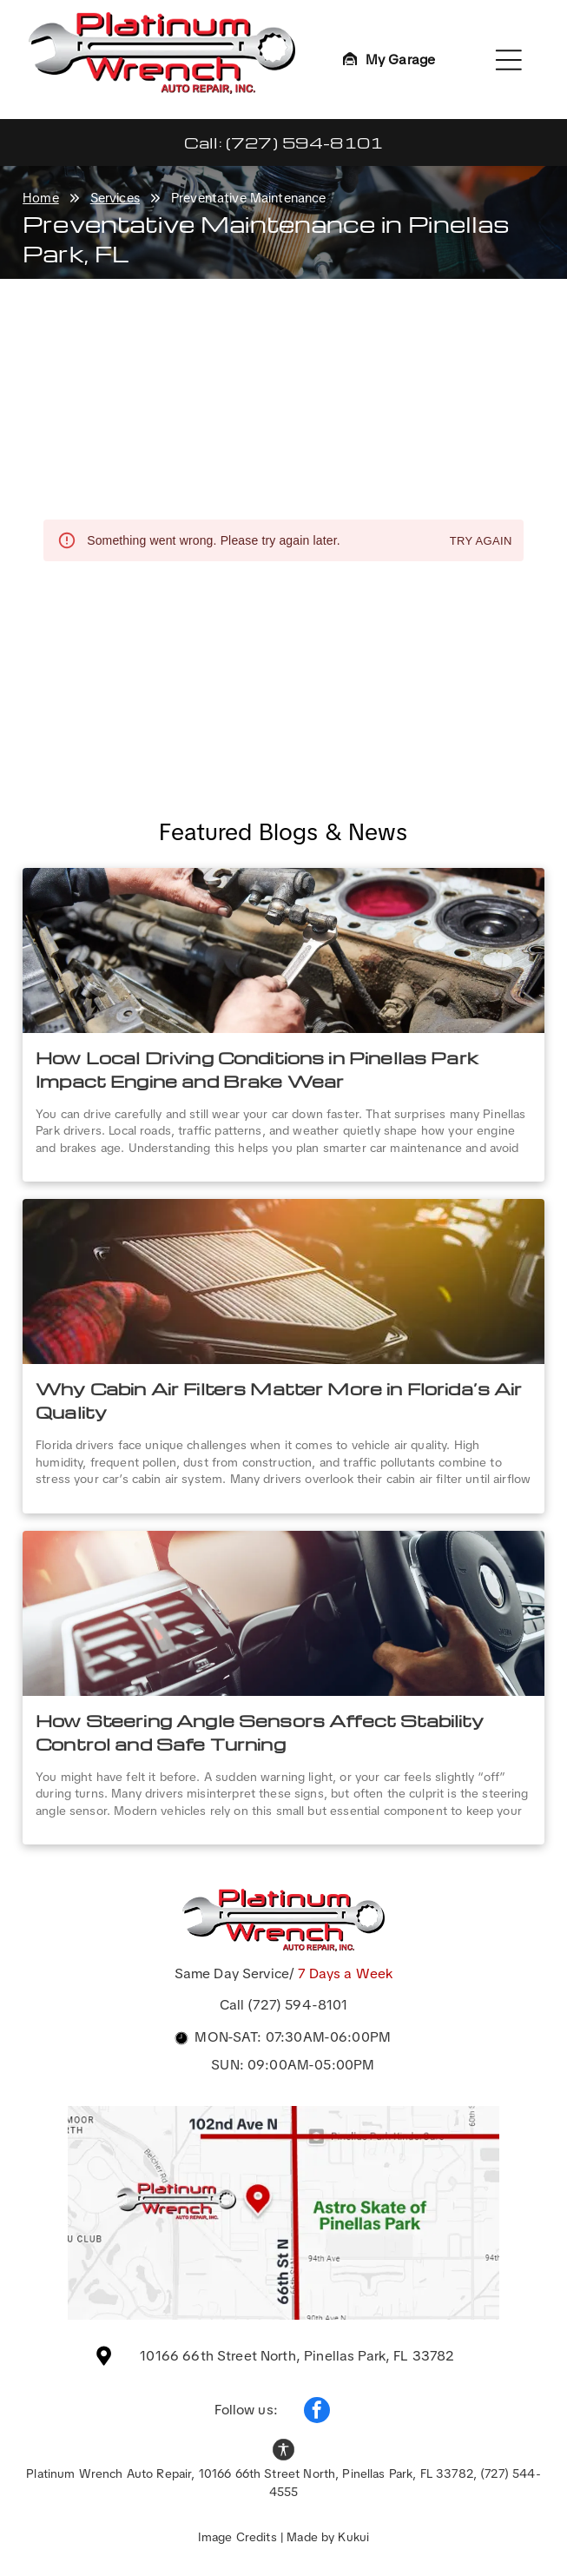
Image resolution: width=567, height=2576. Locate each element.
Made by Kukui (328, 2537)
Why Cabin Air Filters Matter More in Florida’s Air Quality (279, 1400)
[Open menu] (508, 60)
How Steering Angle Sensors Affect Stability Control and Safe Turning (260, 1732)
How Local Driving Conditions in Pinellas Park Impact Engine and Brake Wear (257, 1069)
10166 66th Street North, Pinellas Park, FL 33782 (297, 2356)
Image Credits (237, 2537)
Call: (203, 142)
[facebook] (317, 2412)
